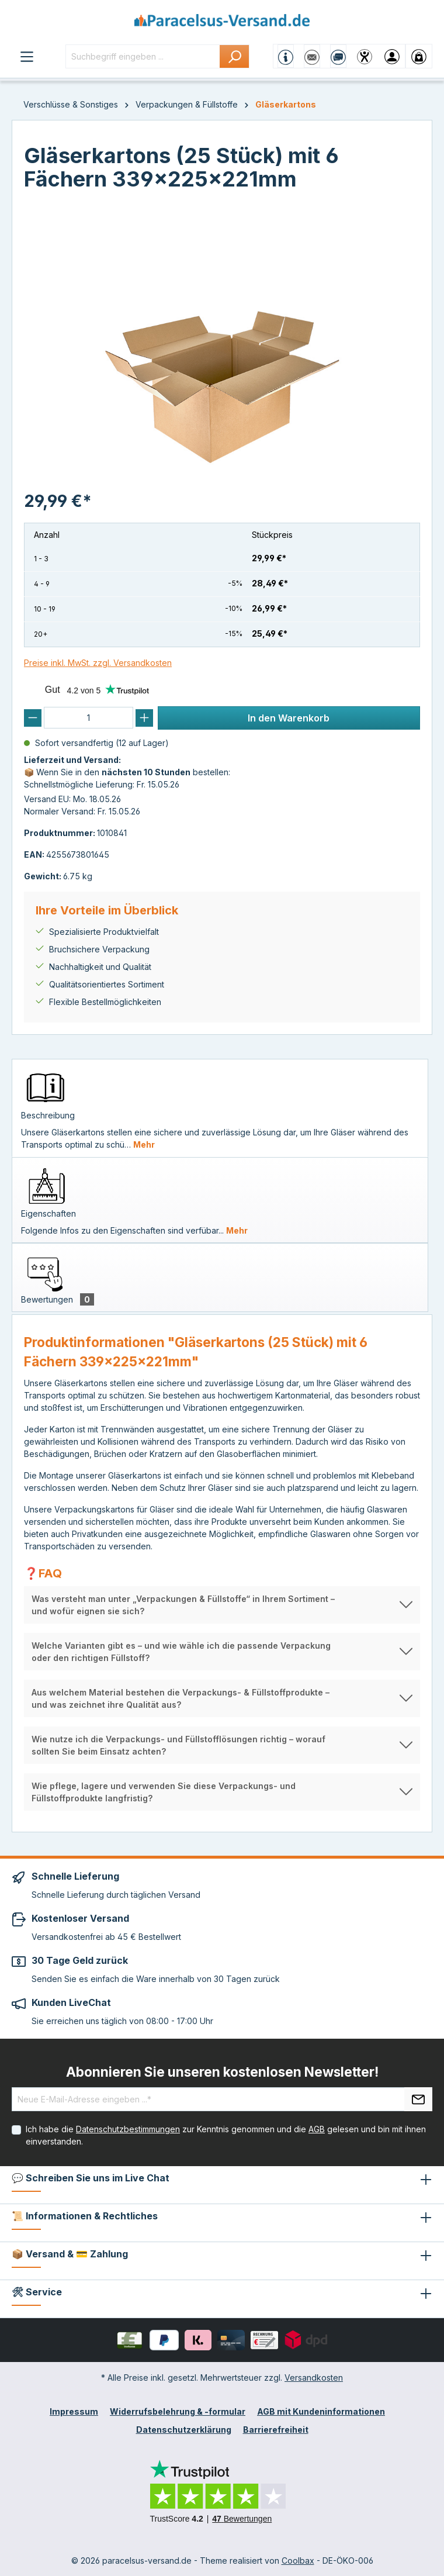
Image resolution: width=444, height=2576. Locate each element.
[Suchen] (234, 56)
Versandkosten (314, 2377)
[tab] (220, 1108)
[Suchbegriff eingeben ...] (142, 56)
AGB (316, 2129)
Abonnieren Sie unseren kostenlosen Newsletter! (222, 2072)
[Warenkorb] (419, 56)
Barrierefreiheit (275, 2430)
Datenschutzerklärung (183, 2430)
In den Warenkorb (288, 718)
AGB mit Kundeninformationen (321, 2411)
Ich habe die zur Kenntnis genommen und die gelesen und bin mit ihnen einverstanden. (226, 2135)
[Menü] (27, 56)
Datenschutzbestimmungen (128, 2129)
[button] (222, 1605)
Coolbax (298, 2560)
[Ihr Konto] (392, 56)
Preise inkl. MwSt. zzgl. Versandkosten (98, 663)
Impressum (74, 2411)
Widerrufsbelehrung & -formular (177, 2411)
